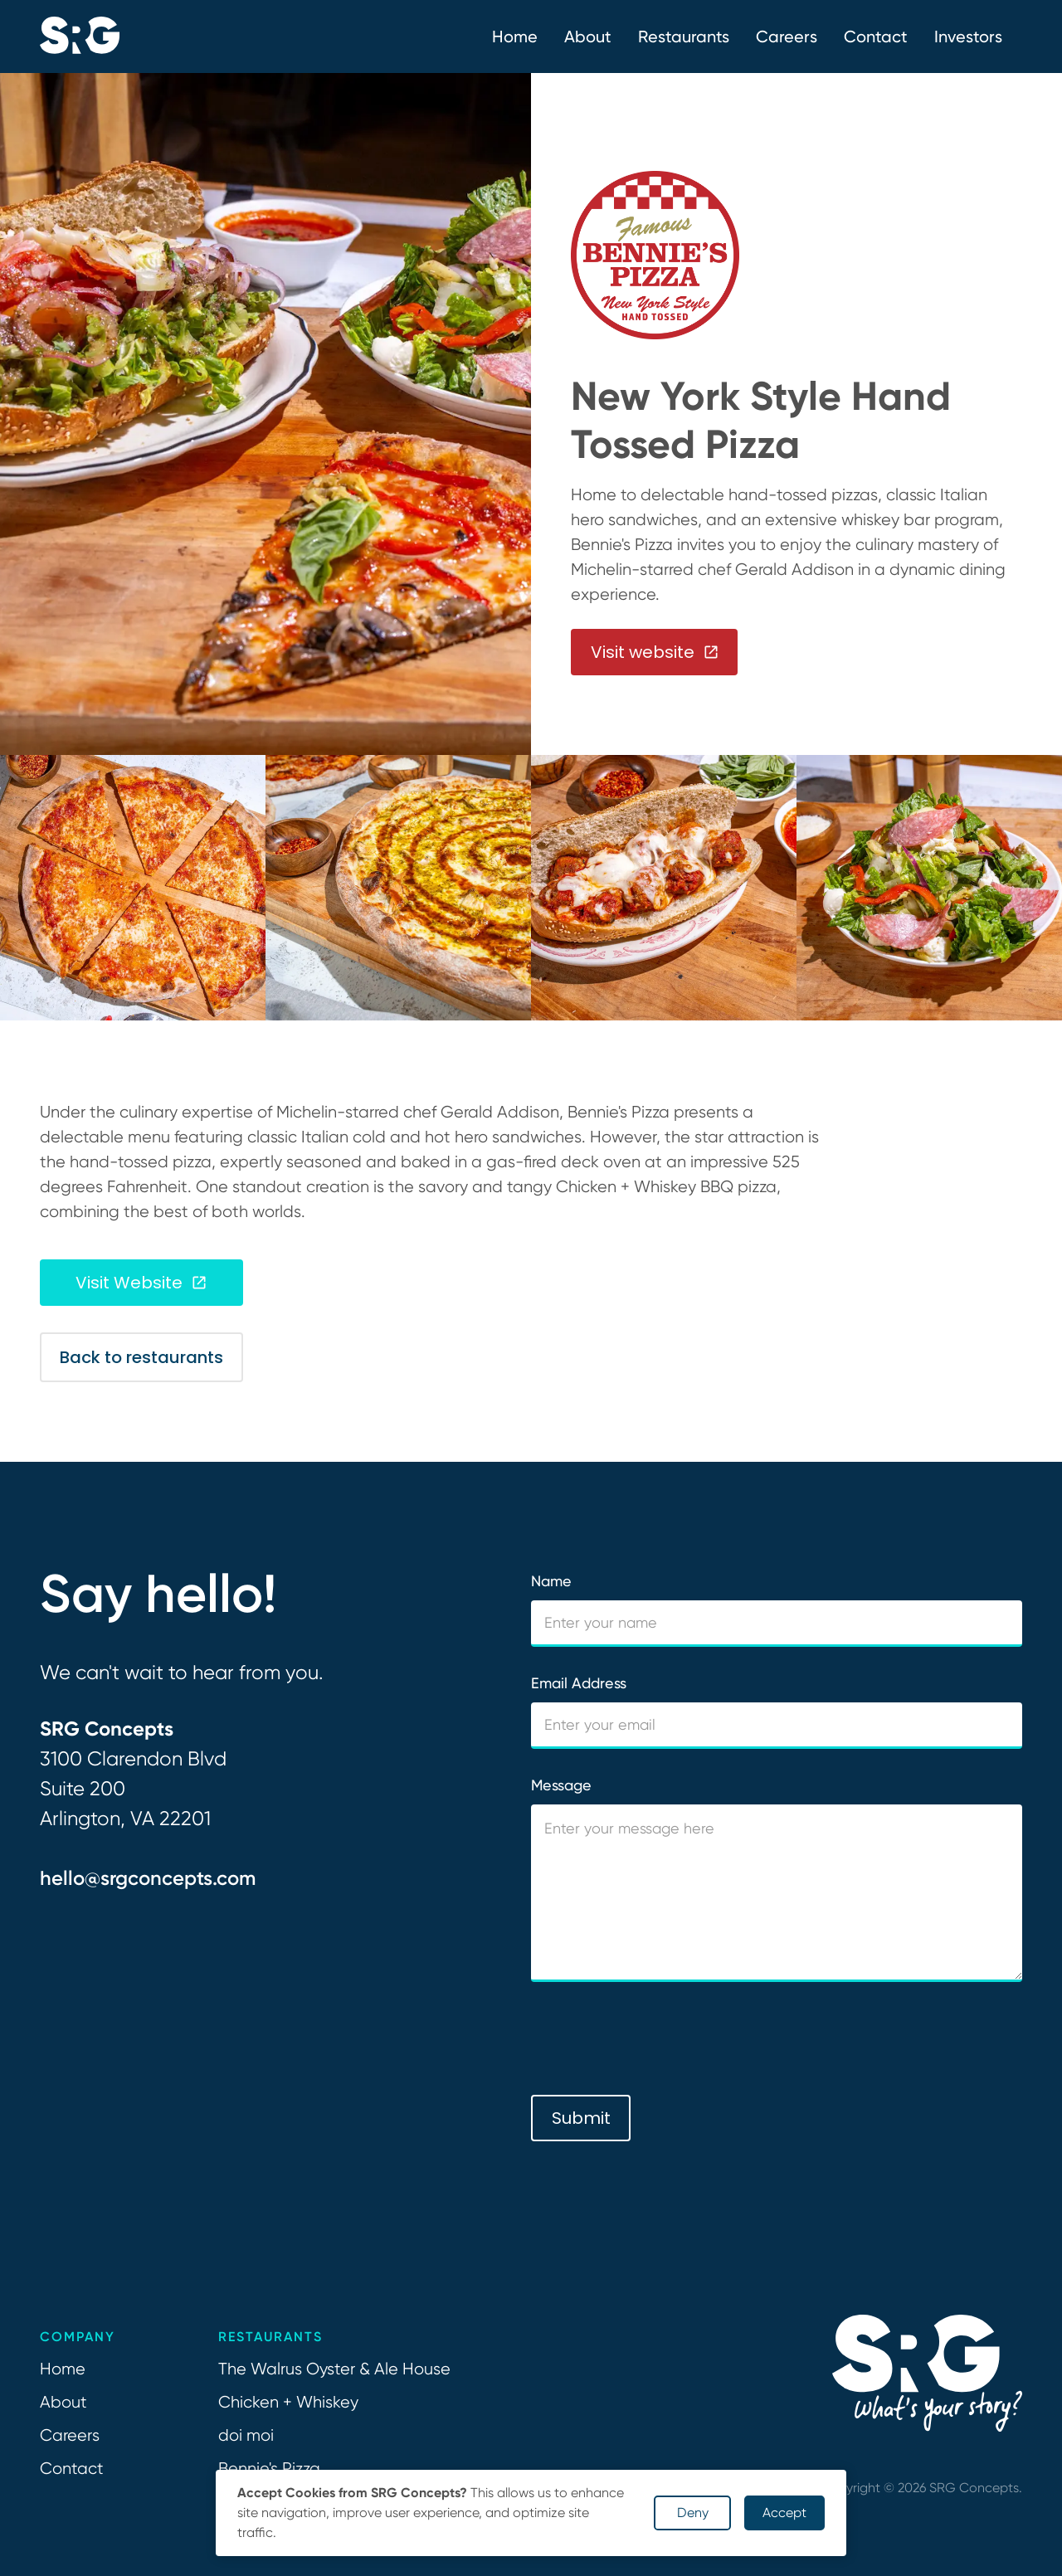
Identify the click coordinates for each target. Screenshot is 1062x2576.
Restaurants (683, 36)
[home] (79, 36)
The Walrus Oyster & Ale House (334, 2369)
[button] (587, 37)
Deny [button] (693, 2512)
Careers (786, 36)
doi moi (246, 2435)
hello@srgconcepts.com (148, 1878)
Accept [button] (784, 2512)
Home (515, 36)
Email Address (578, 1683)
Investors (968, 36)
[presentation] (657, 2039)
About (63, 2402)
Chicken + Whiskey (288, 2402)
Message (561, 1785)
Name (551, 1581)
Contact (876, 36)
